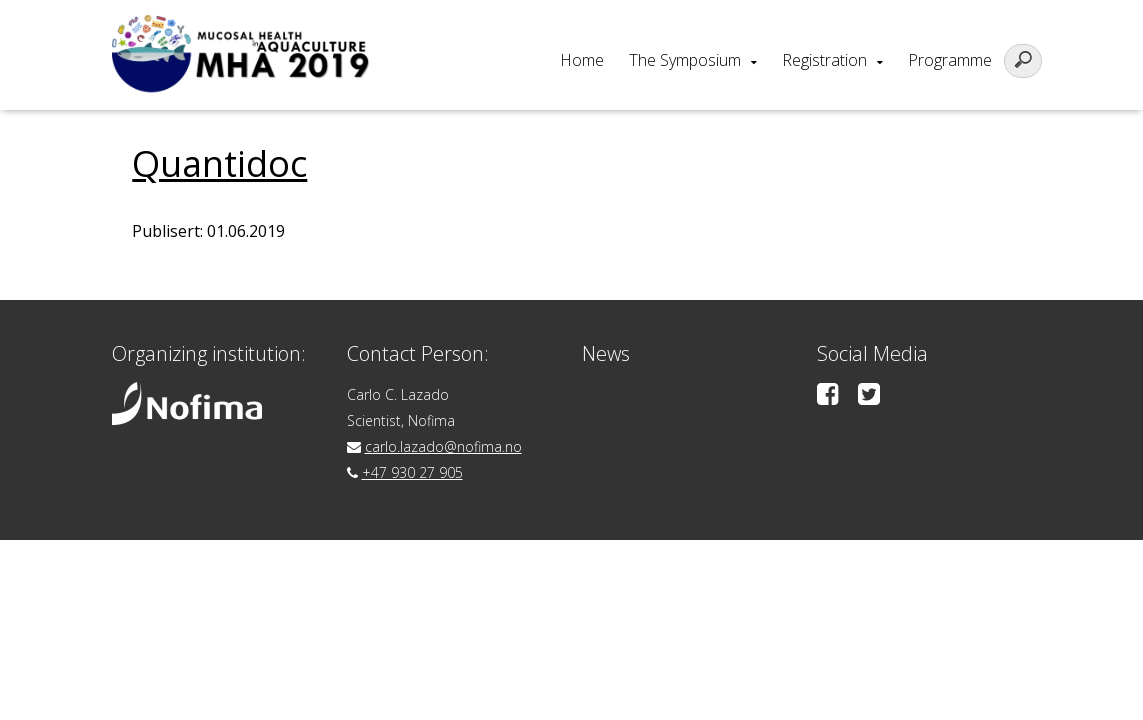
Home (582, 60)
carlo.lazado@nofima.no (443, 446)
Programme (950, 60)
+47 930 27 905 (412, 472)
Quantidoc (219, 163)
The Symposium (685, 60)
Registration (824, 60)
